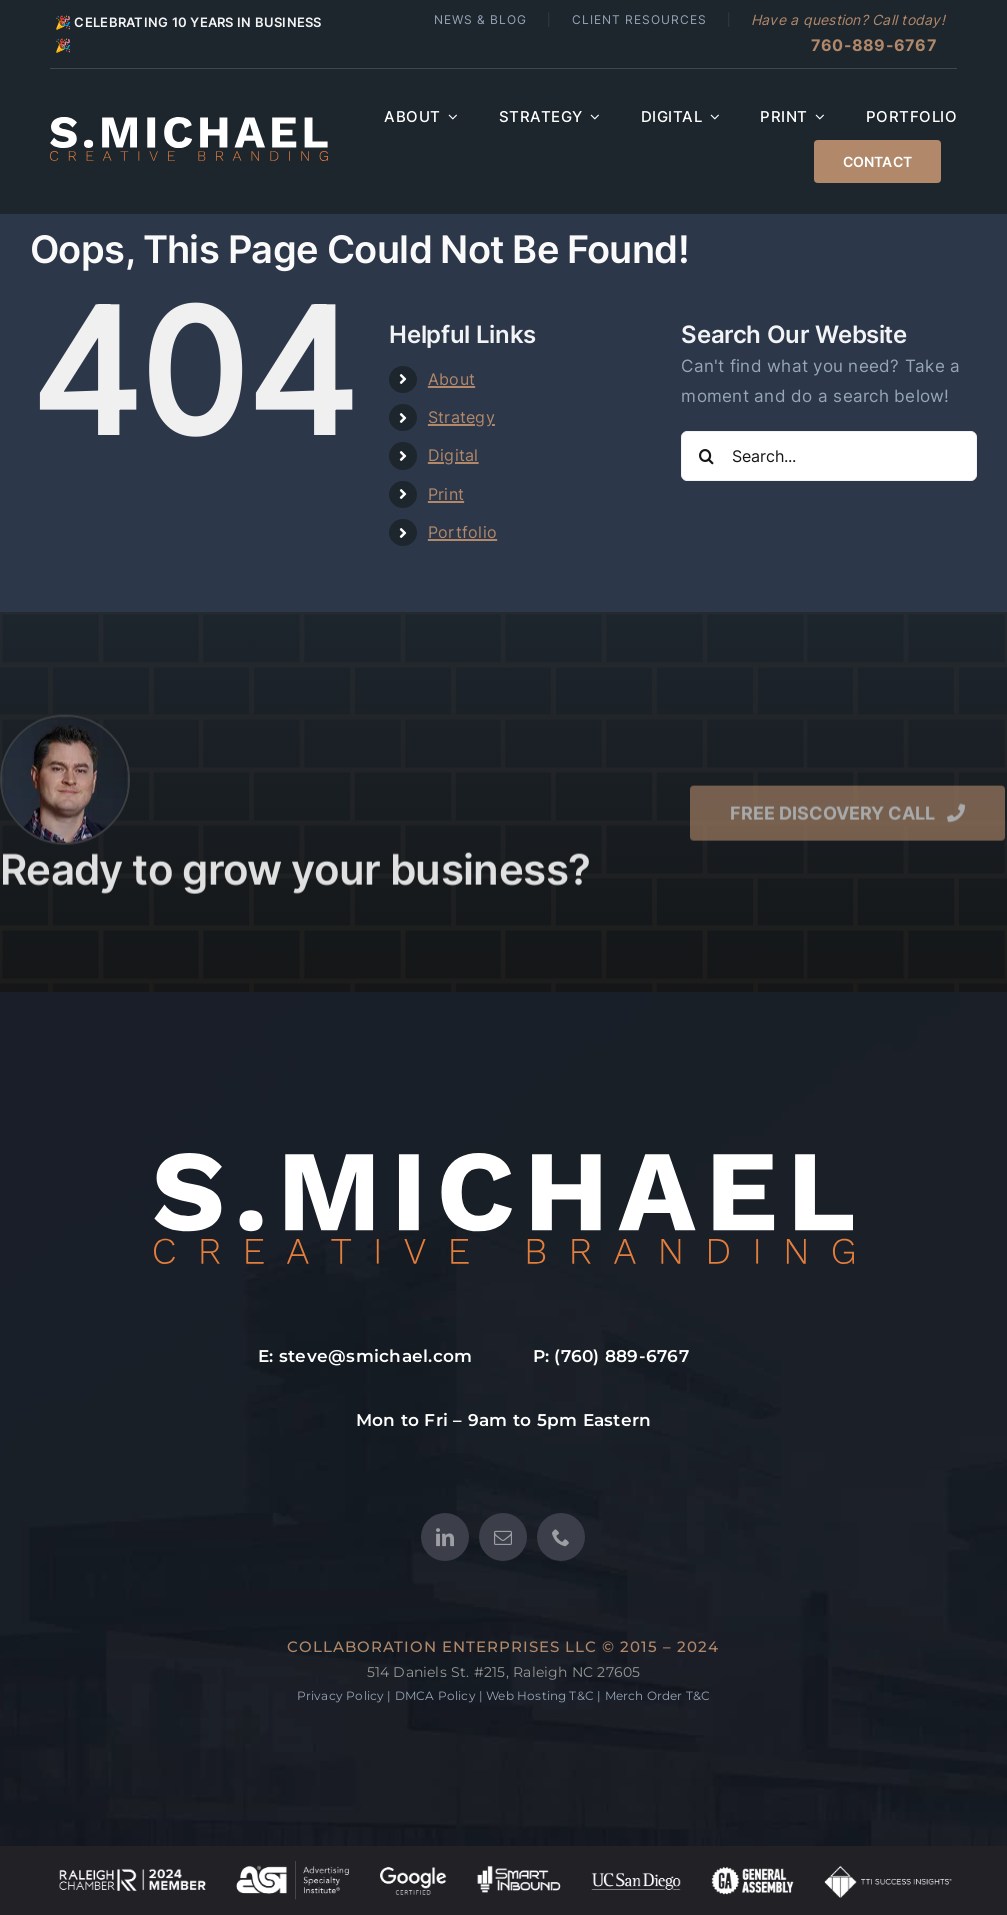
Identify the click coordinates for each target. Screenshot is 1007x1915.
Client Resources (639, 19)
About (451, 379)
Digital (453, 455)
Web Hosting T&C (540, 1695)
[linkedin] (445, 1537)
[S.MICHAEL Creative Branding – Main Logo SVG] (189, 125)
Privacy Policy (341, 1695)
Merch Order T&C (658, 1695)
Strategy (461, 417)
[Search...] (829, 456)
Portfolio (462, 532)
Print (446, 494)
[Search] (706, 456)
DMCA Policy (435, 1695)
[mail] (503, 1537)
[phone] (561, 1537)
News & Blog (480, 19)
